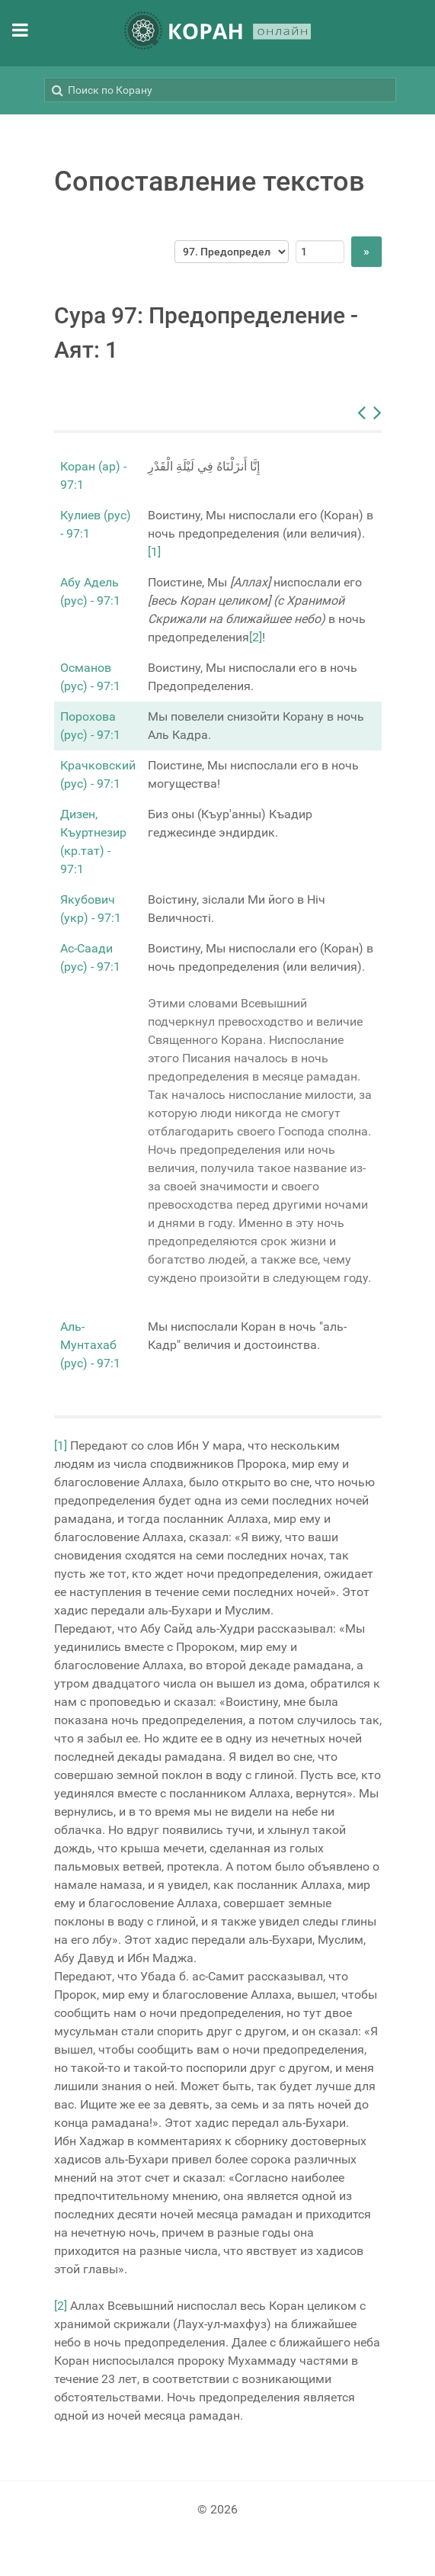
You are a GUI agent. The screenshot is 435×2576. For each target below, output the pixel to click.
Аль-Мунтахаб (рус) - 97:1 (90, 1344)
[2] (255, 637)
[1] (154, 551)
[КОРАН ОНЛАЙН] (217, 33)
